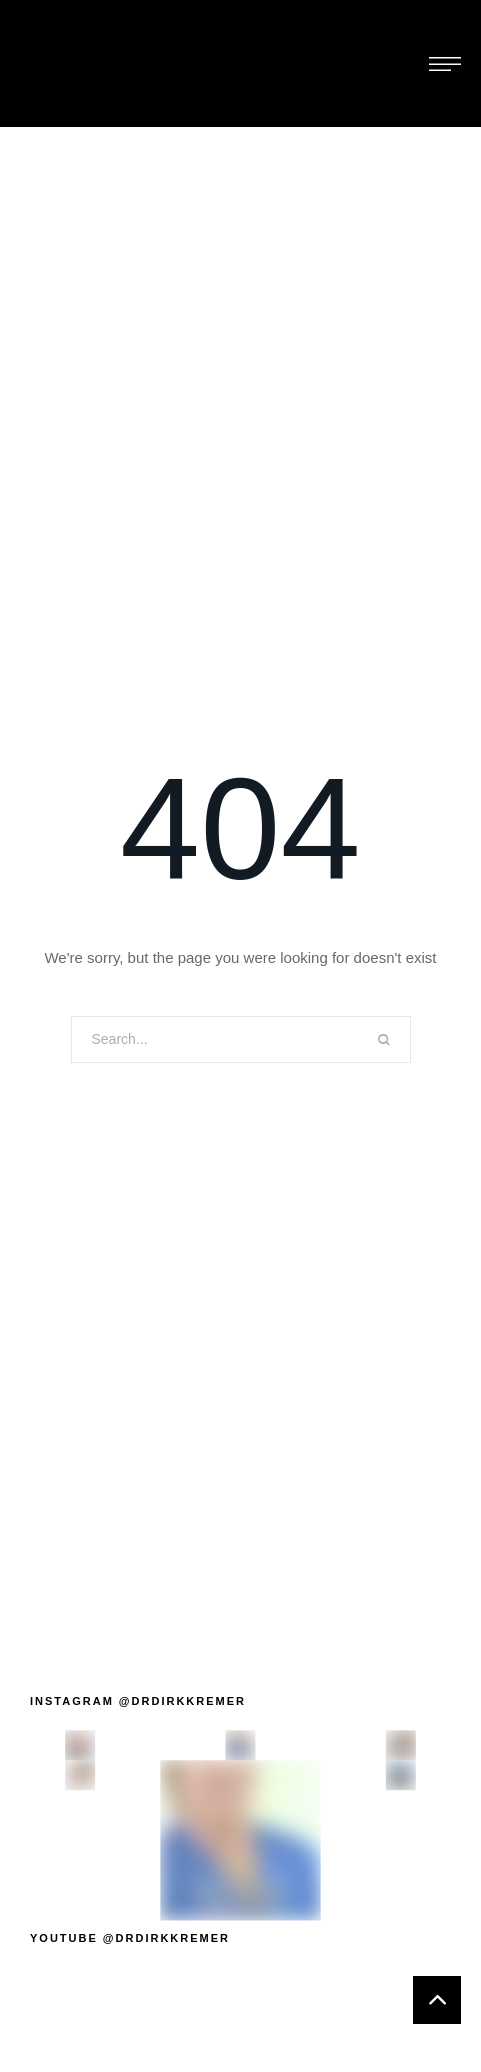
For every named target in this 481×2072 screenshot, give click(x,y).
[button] (138, 1701)
